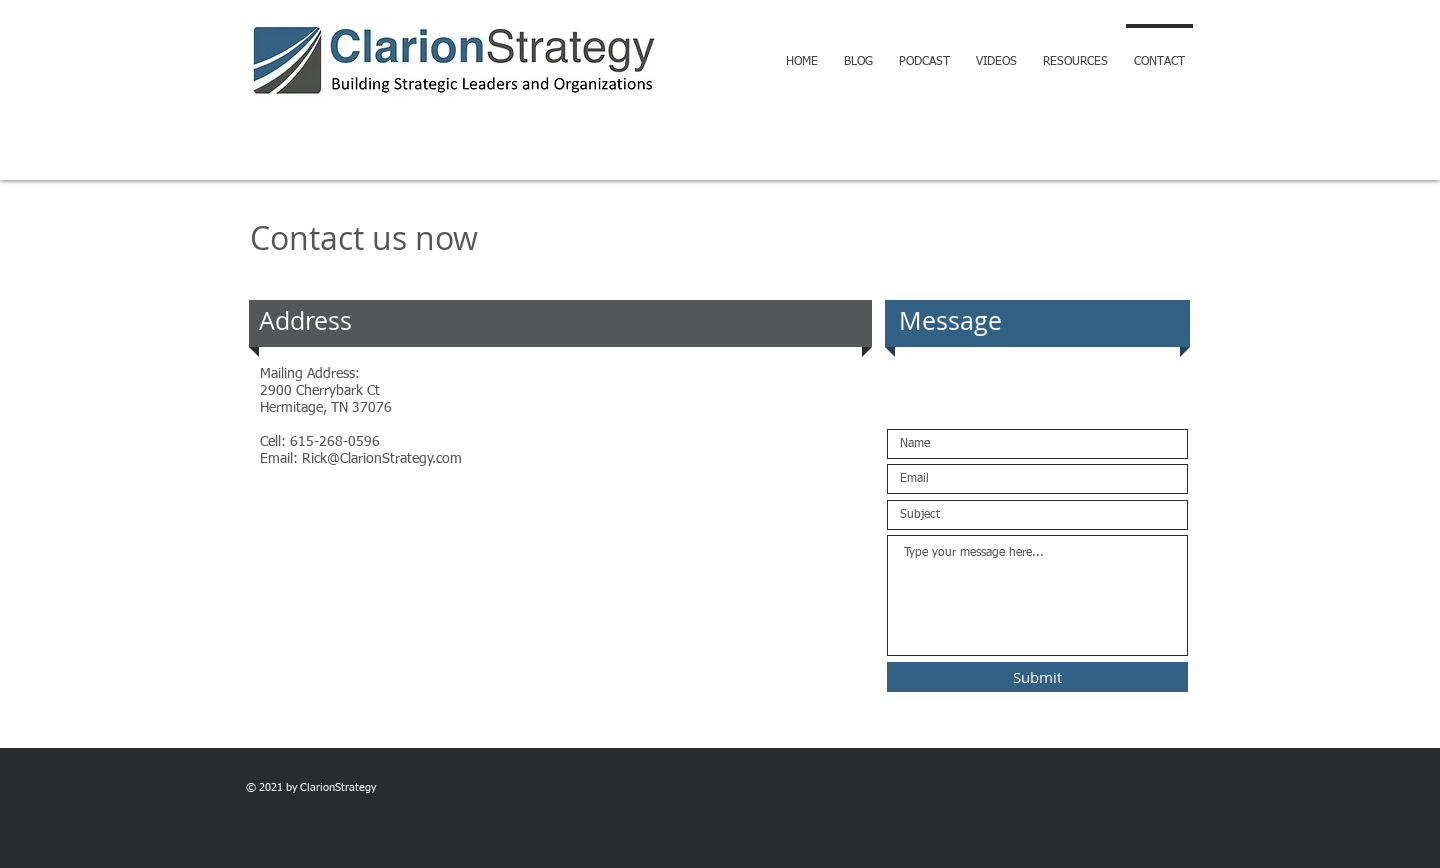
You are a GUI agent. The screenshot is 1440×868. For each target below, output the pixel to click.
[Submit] (1037, 677)
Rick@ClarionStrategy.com (382, 459)
